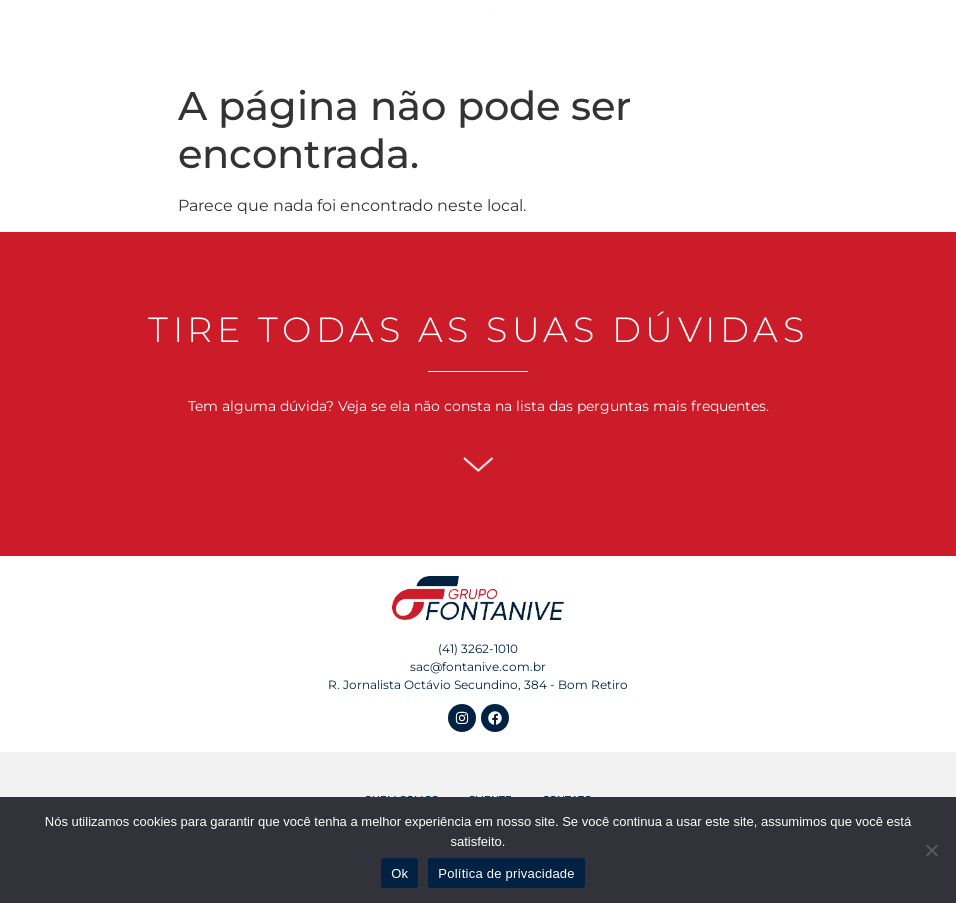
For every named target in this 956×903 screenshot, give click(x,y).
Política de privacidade (506, 873)
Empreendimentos (306, 32)
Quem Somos (169, 31)
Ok (399, 873)
